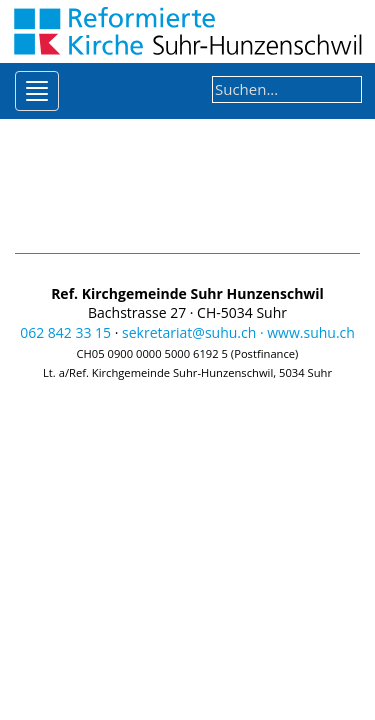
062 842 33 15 (65, 332)
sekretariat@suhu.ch (189, 332)
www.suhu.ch (311, 332)
